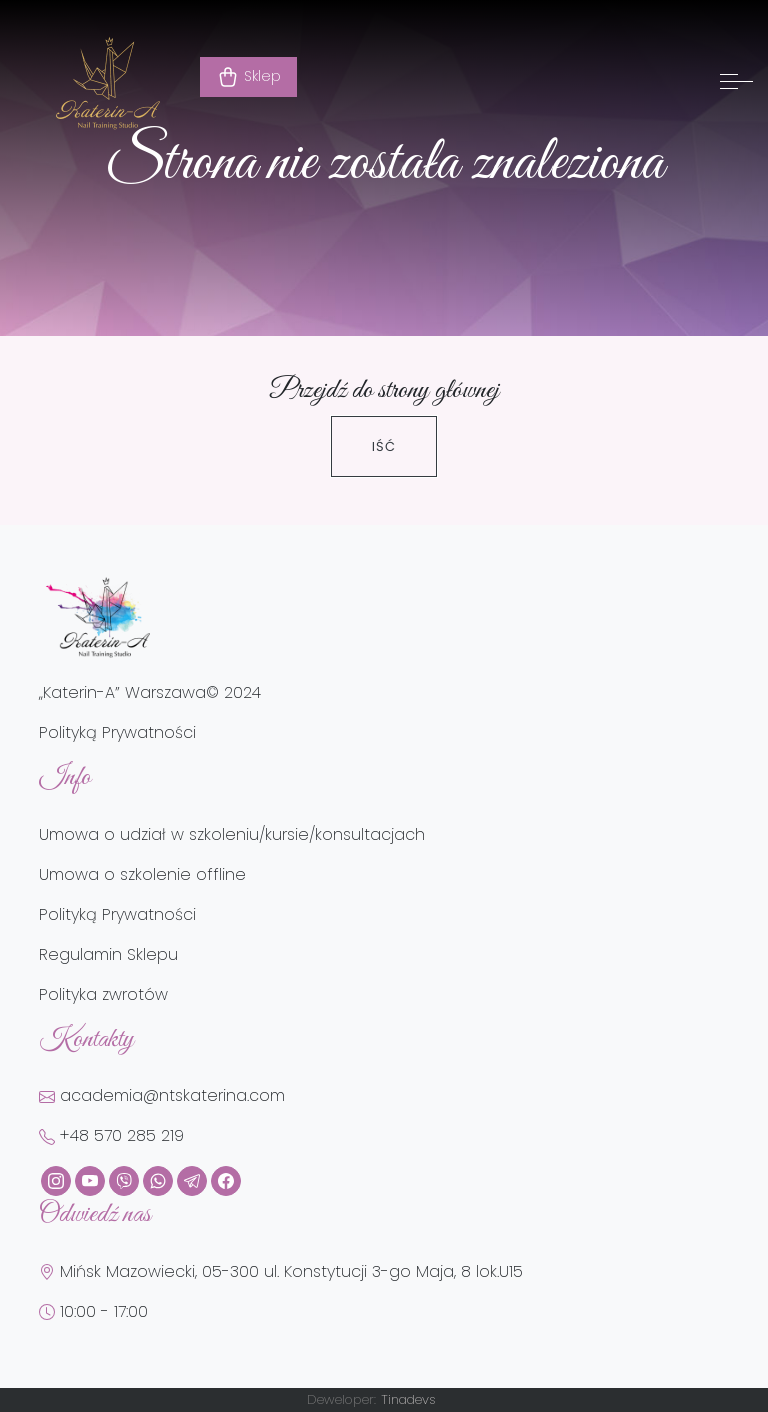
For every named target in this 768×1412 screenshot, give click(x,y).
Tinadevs (408, 1399)
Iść (384, 446)
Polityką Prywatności (117, 732)
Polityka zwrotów (103, 994)
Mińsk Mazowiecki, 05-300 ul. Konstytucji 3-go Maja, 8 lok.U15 (281, 1271)
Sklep (248, 77)
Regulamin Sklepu (108, 954)
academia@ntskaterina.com (162, 1095)
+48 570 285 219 (111, 1135)
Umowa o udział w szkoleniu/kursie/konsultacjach (232, 834)
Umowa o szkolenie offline (142, 874)
